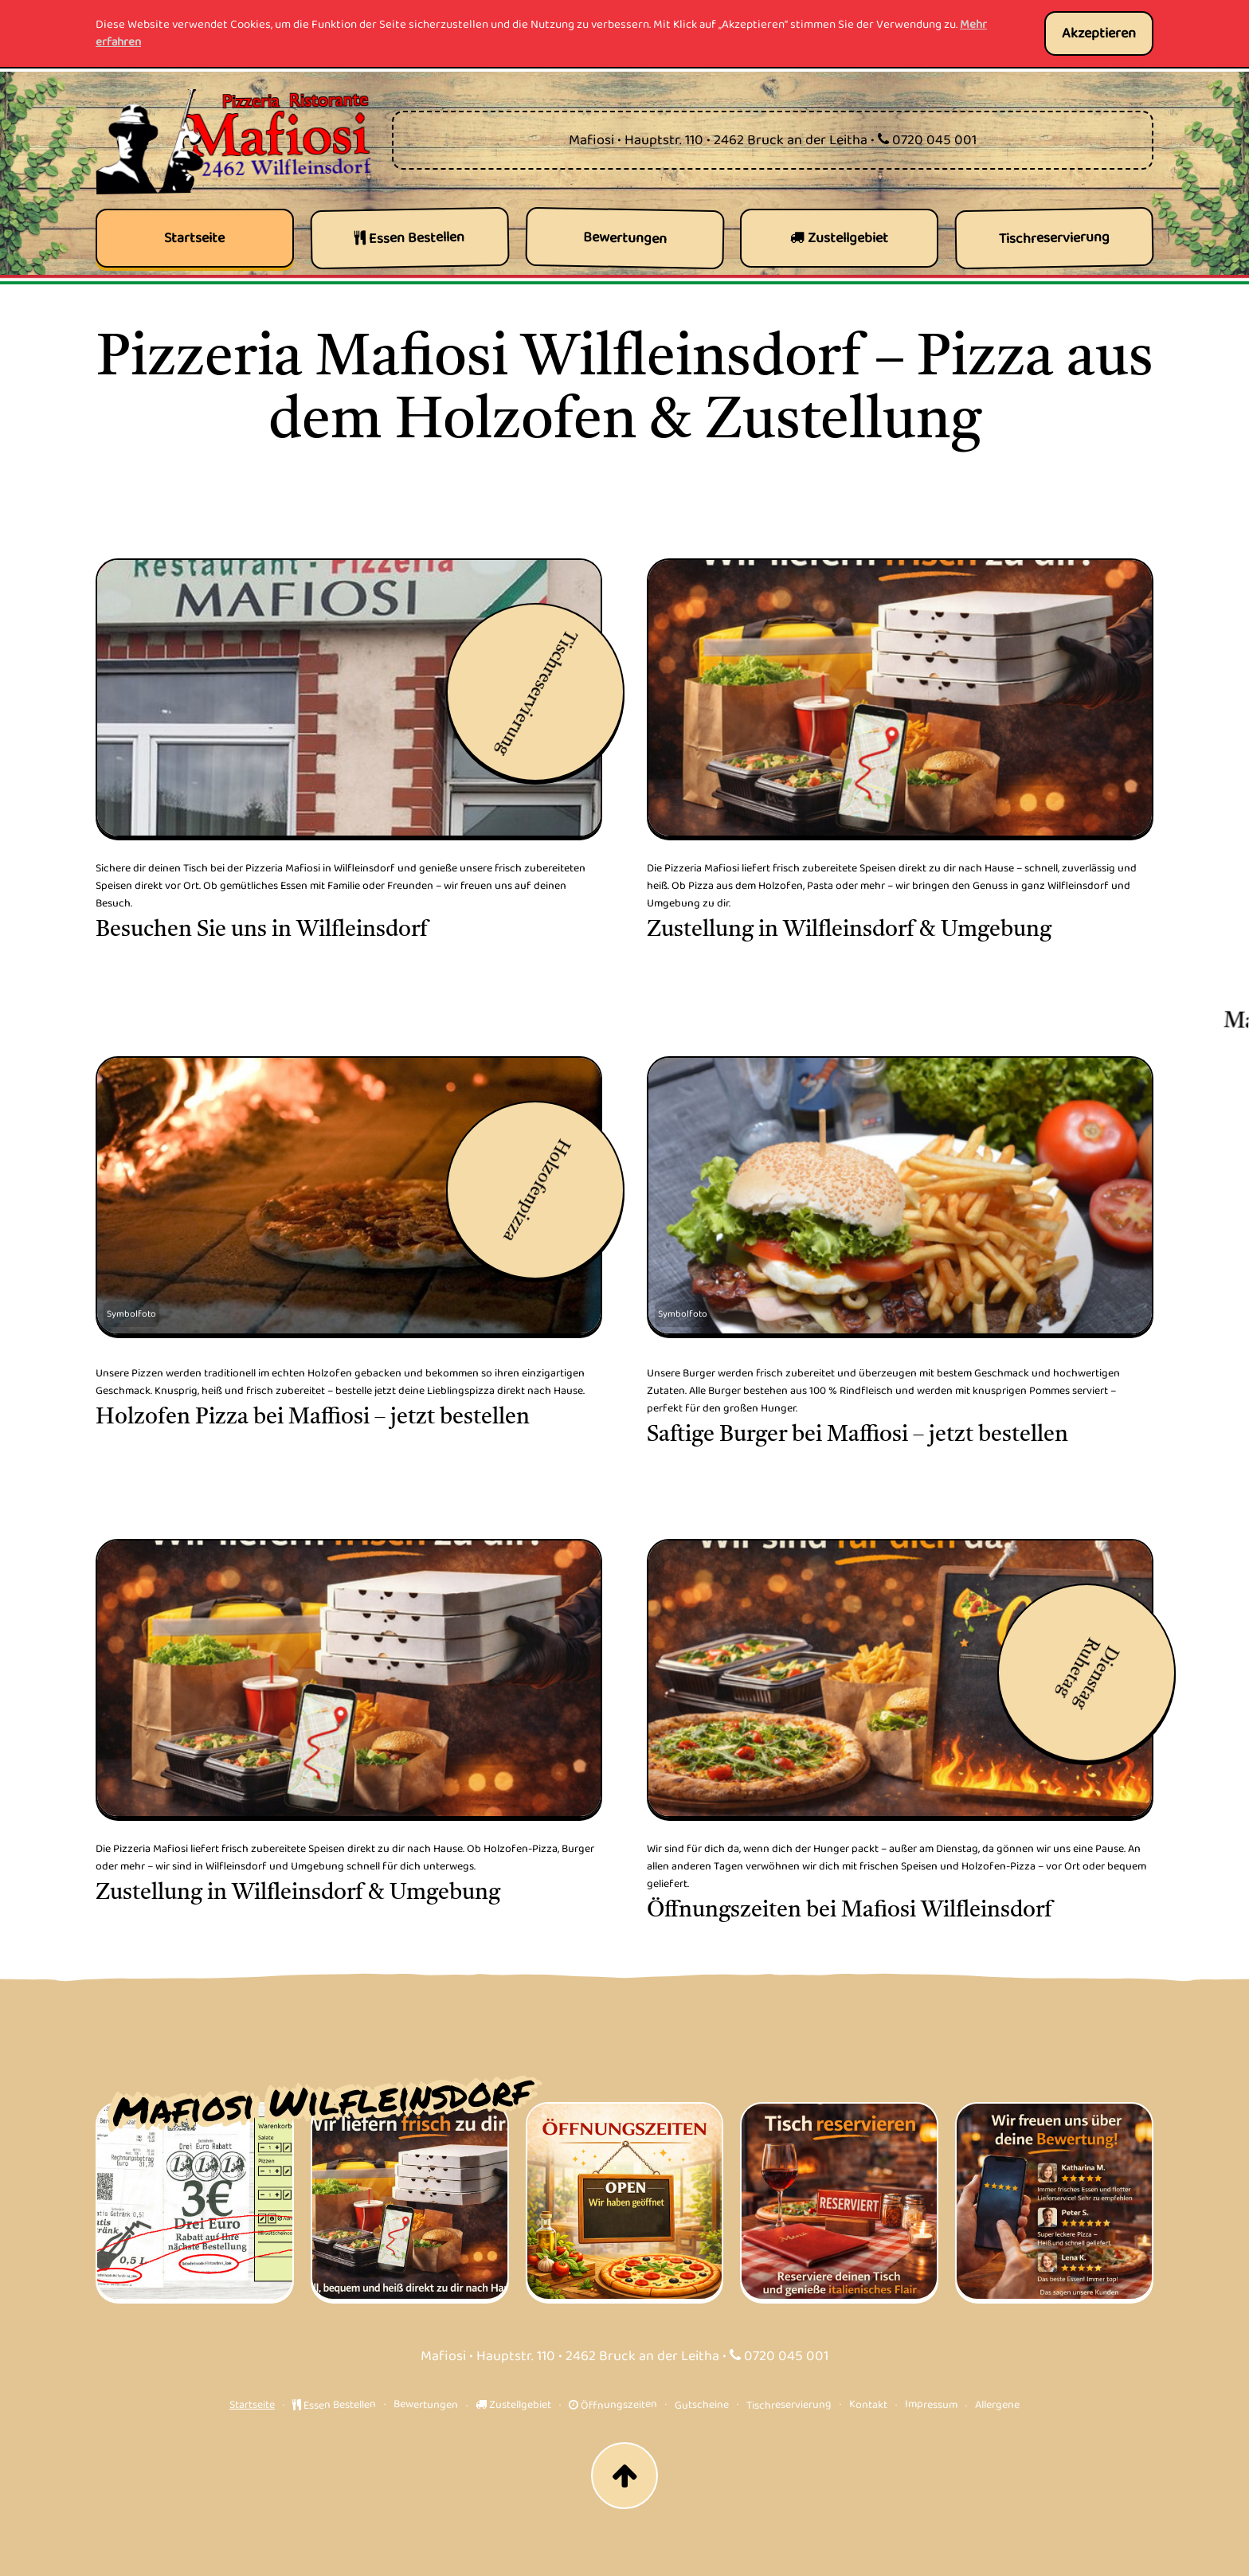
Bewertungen (425, 2404)
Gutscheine (702, 2405)
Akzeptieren (1099, 33)
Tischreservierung (789, 2404)
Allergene (997, 2404)
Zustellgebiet (513, 2405)
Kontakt (868, 2404)
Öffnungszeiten (613, 2404)
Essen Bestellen (334, 2404)
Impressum (931, 2404)
